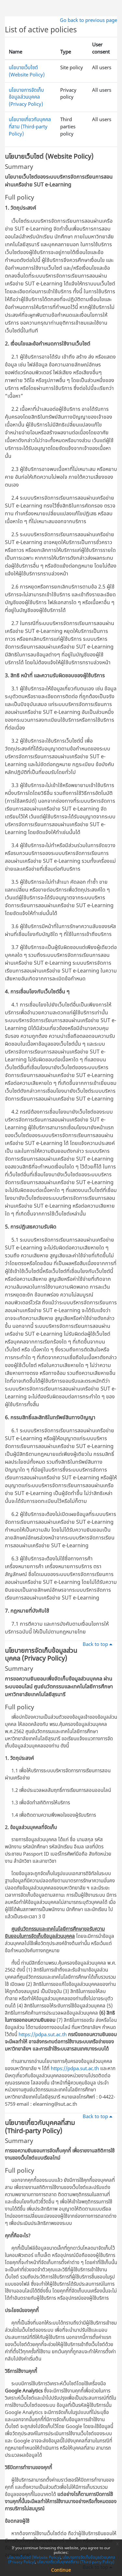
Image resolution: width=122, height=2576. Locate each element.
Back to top (99, 1644)
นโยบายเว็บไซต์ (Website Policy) (27, 71)
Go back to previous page (88, 20)
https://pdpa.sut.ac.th (43, 2034)
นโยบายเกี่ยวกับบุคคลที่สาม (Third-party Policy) (30, 126)
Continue (61, 2570)
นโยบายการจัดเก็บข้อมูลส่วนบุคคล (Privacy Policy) (26, 97)
